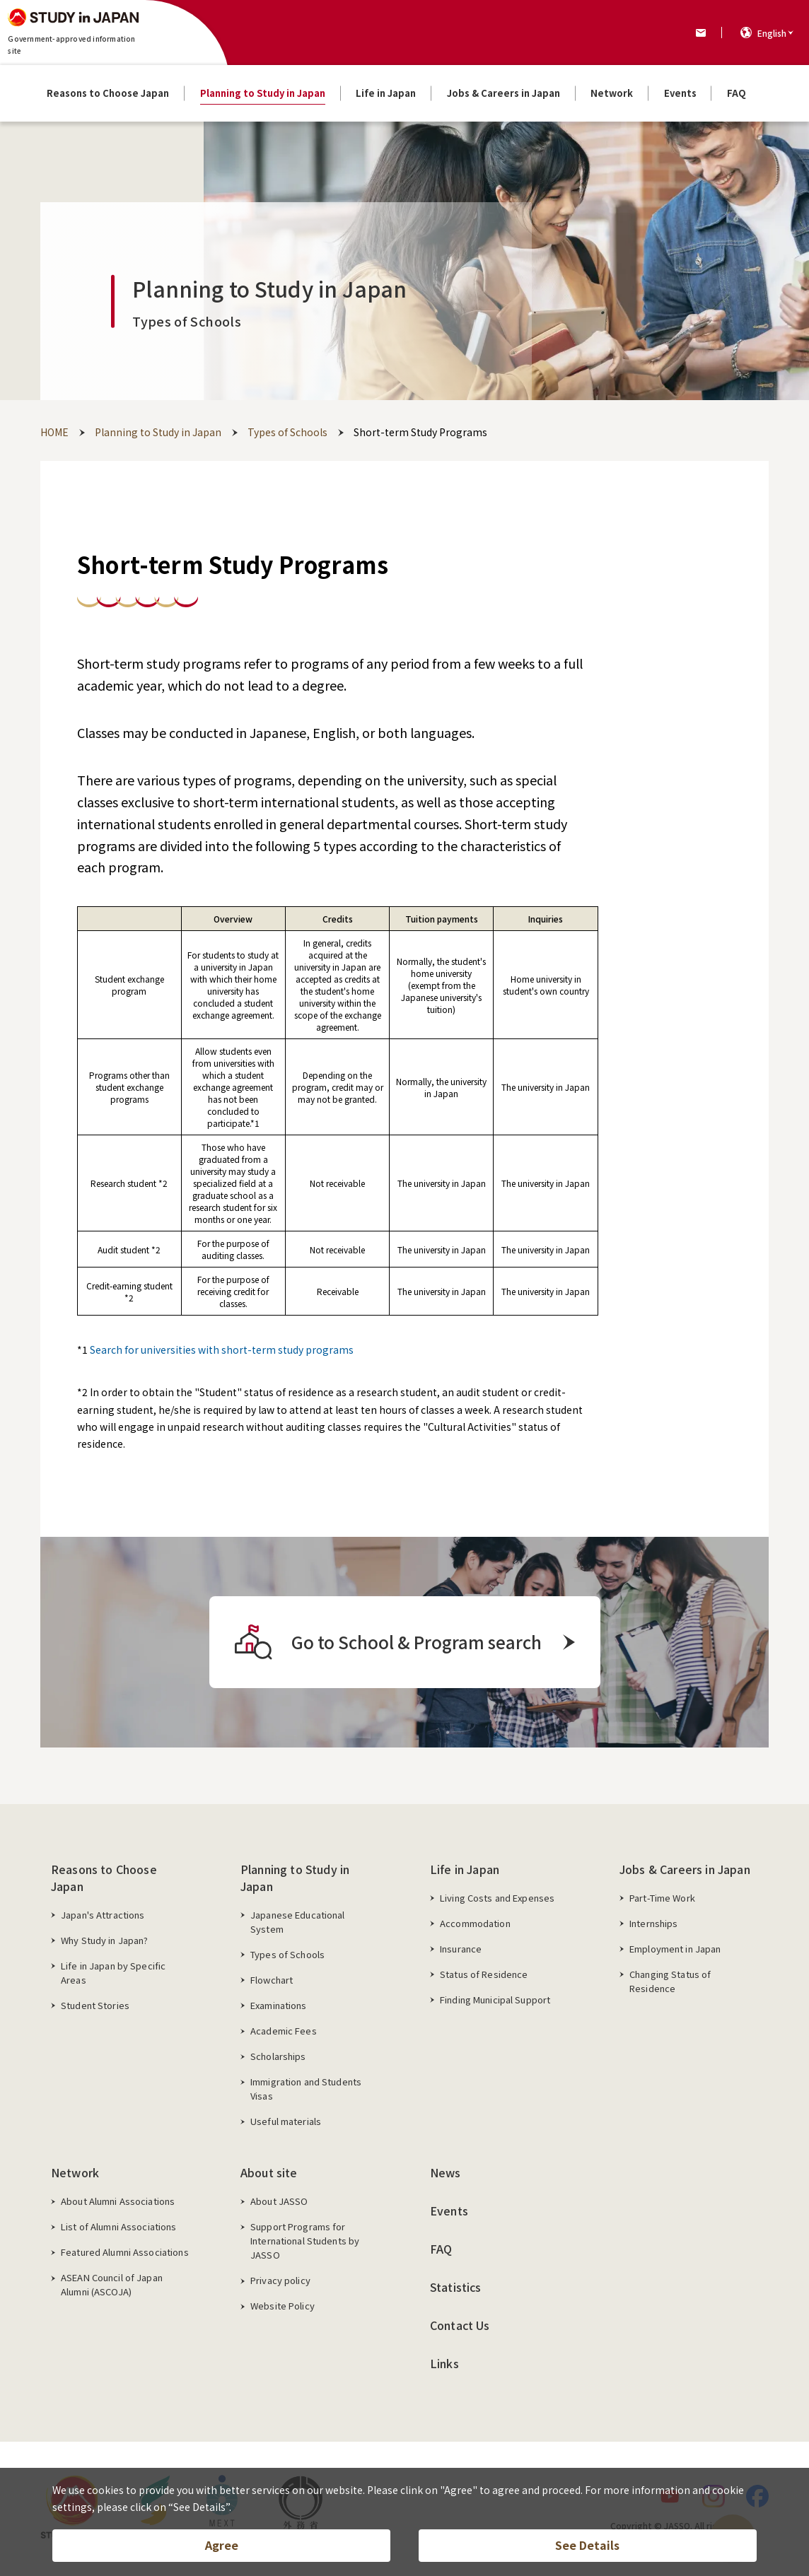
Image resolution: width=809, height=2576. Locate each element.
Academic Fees (283, 2030)
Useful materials (285, 2121)
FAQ (441, 2248)
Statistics (456, 2286)
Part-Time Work (662, 1897)
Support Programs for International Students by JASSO (304, 2240)
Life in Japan (464, 1869)
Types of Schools (287, 1954)
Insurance (461, 1948)
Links (444, 2363)
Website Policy (282, 2305)
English (771, 33)
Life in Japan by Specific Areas (113, 1972)
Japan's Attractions (102, 1914)
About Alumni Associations (118, 2201)
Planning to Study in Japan (294, 1878)
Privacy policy (280, 2280)
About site (269, 2172)
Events (449, 2210)
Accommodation (475, 1923)
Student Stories (95, 2005)
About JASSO (279, 2201)
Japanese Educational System (297, 1922)
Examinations (278, 2005)
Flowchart (271, 1979)
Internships (653, 1923)
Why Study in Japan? (104, 1940)
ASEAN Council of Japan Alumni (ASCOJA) (112, 2284)
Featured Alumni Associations (125, 2252)
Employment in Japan (675, 1948)
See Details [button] (587, 2544)
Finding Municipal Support (495, 1999)
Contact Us (460, 2325)
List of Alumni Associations (119, 2226)
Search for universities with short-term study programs (222, 1349)
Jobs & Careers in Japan (684, 1869)
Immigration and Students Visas (305, 2088)
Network (75, 2172)
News (445, 2172)
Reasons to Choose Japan (104, 1878)
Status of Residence (484, 1974)
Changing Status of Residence (670, 1981)
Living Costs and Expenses (497, 1897)
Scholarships (278, 2056)
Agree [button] (221, 2544)
